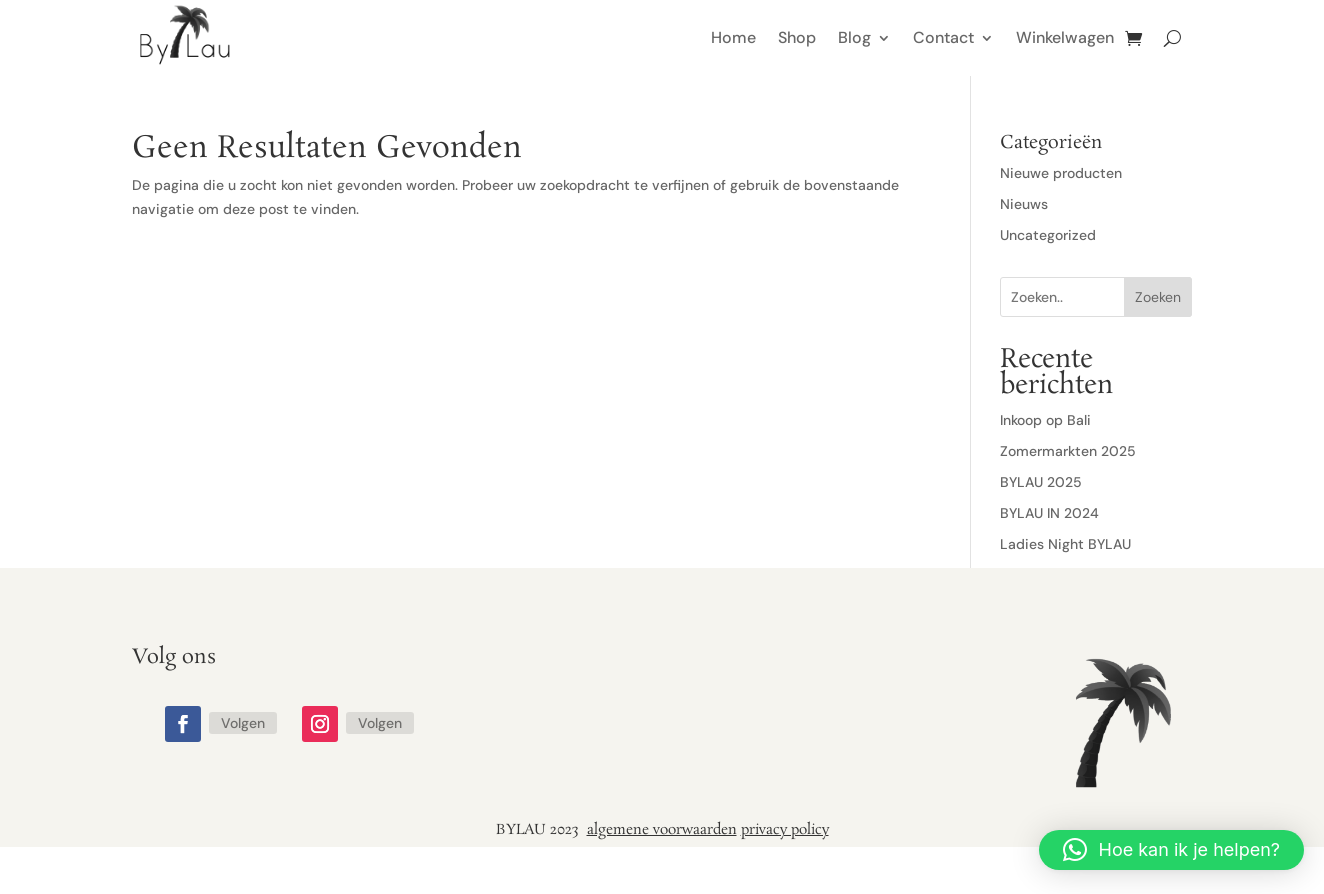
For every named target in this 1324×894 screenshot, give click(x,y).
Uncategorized (1048, 235)
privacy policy (785, 830)
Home (733, 37)
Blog (854, 37)
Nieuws (1024, 204)
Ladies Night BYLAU (1065, 544)
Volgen (243, 723)
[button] (1171, 850)
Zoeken (1158, 297)
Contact (943, 37)
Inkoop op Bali (1045, 420)
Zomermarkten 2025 (1068, 451)
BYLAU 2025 (1041, 482)
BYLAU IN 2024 (1049, 513)
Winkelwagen (1065, 37)
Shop (797, 37)
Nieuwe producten (1061, 173)
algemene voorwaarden (662, 830)
